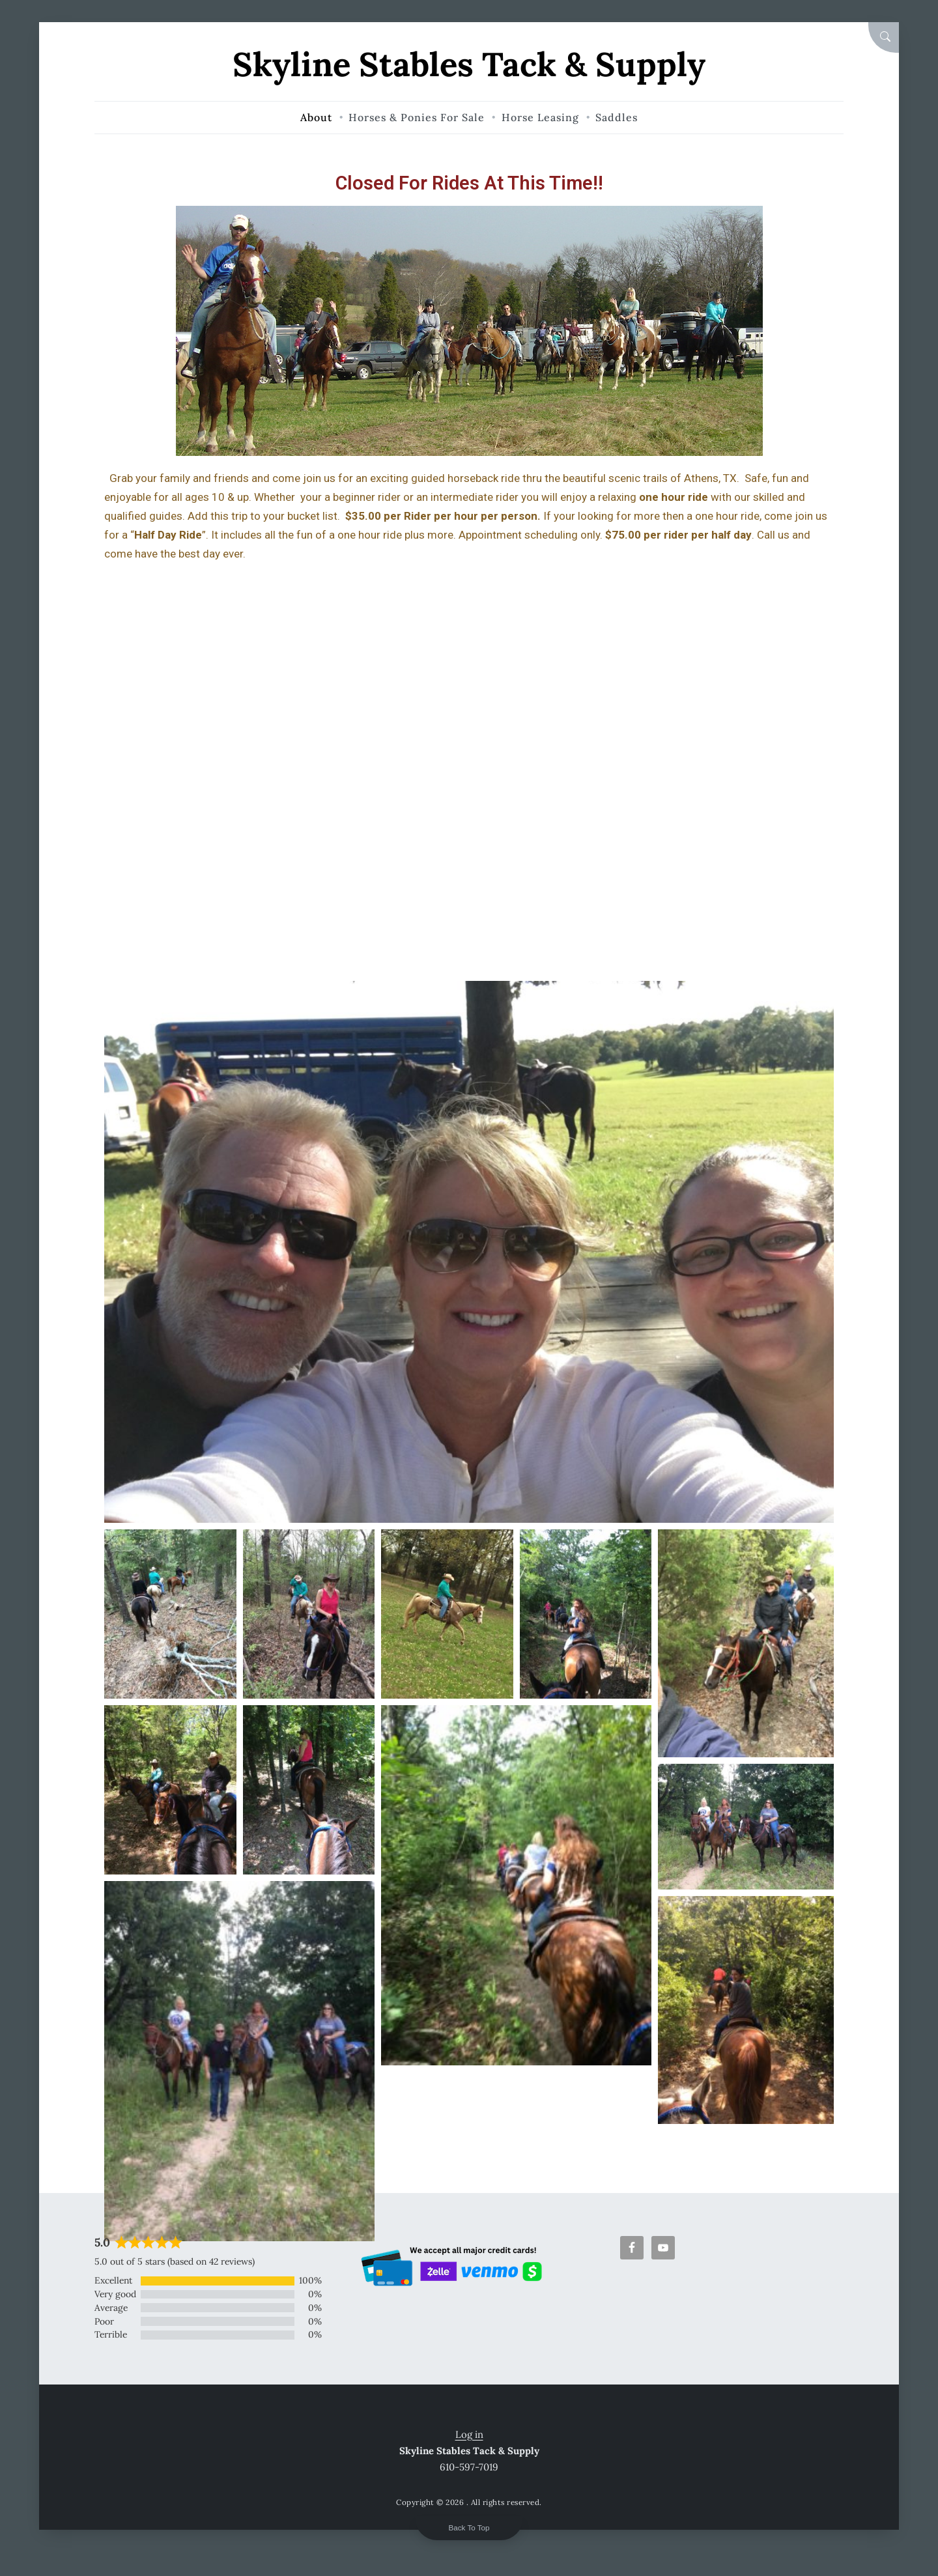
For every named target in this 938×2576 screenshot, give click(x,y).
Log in (469, 2434)
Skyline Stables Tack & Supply (469, 64)
